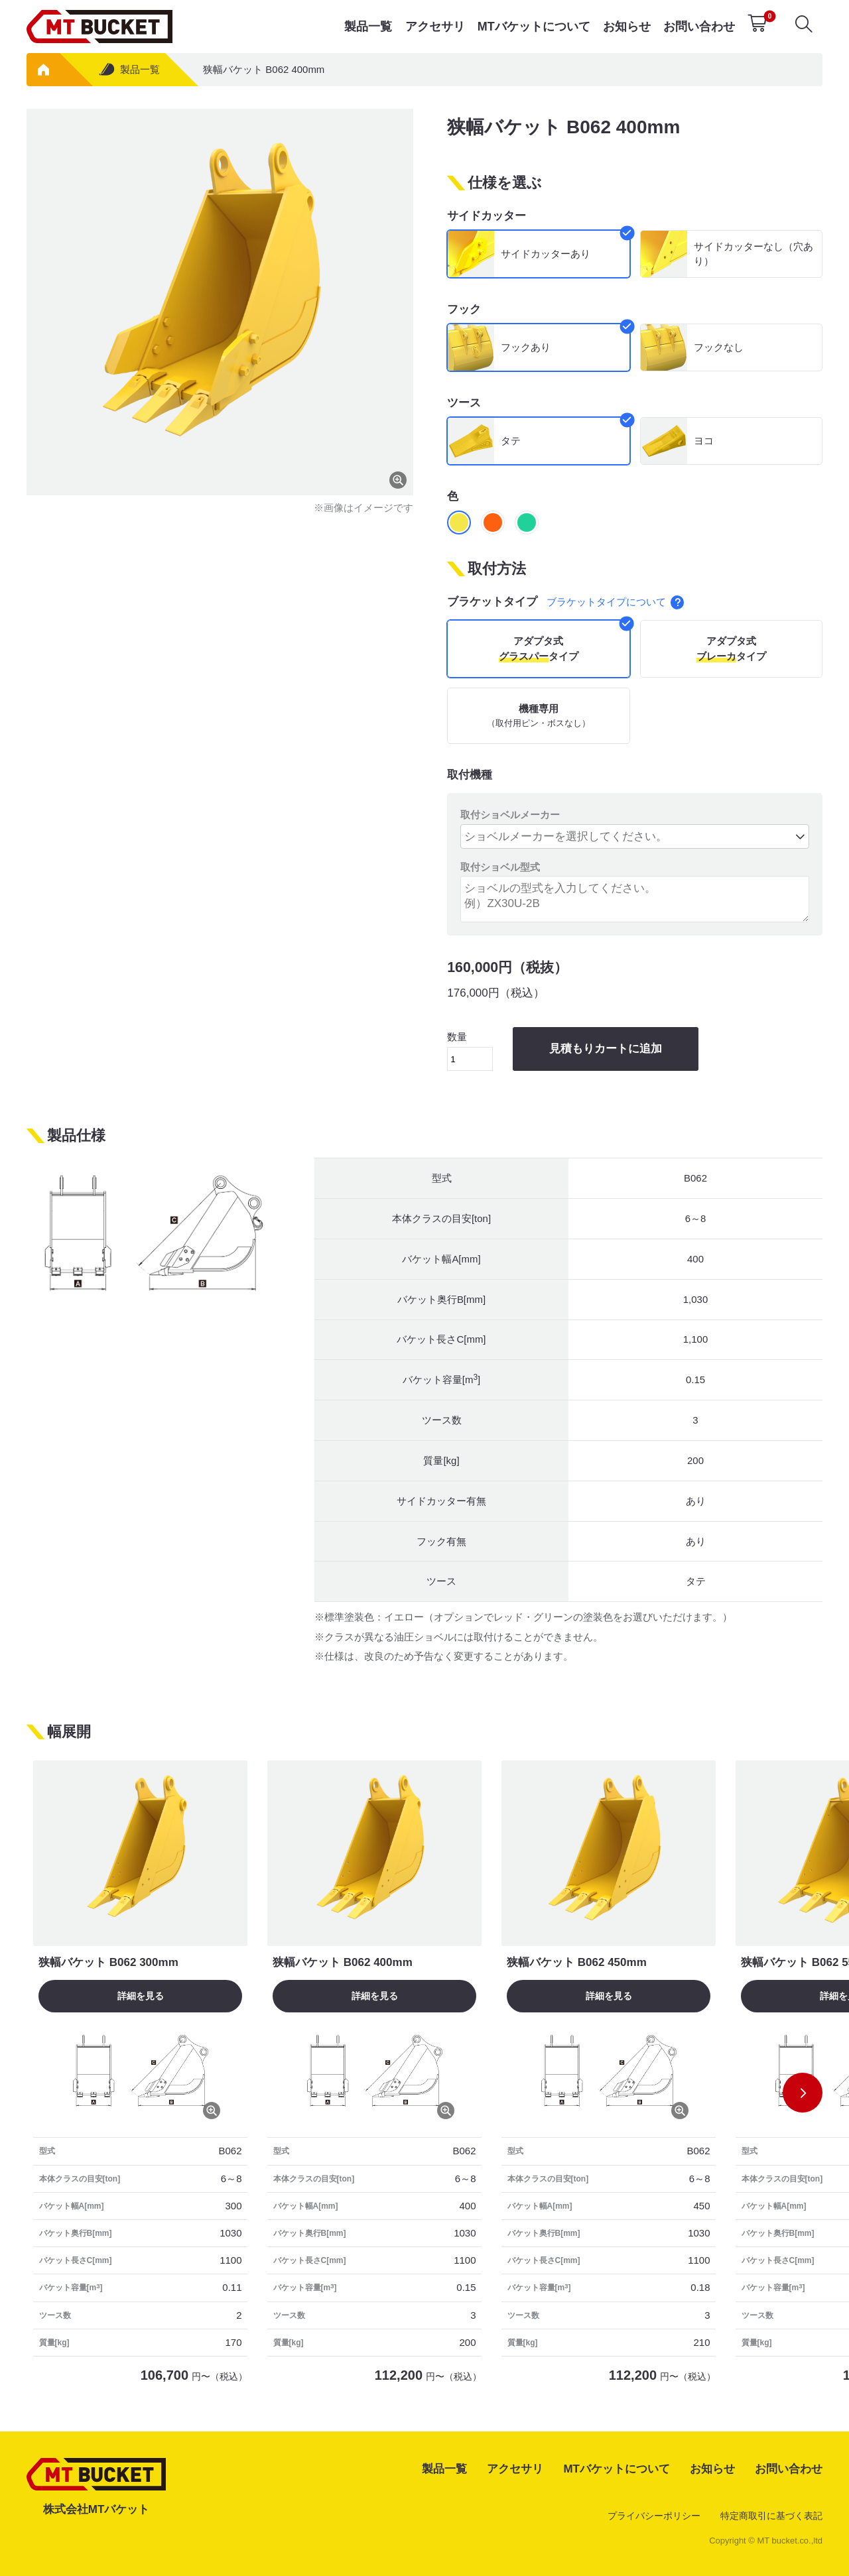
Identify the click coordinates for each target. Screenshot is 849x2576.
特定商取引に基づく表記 (771, 2515)
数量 (470, 1051)
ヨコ (704, 440)
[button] (802, 2093)
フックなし (719, 347)
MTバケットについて (534, 26)
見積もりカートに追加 (605, 1048)
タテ (511, 440)
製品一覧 (368, 26)
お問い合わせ (699, 26)
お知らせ (627, 26)
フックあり (526, 347)
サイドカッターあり (545, 253)
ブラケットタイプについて (616, 601)
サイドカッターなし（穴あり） (753, 254)
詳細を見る (140, 1996)
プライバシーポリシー (654, 2515)
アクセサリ (435, 26)
